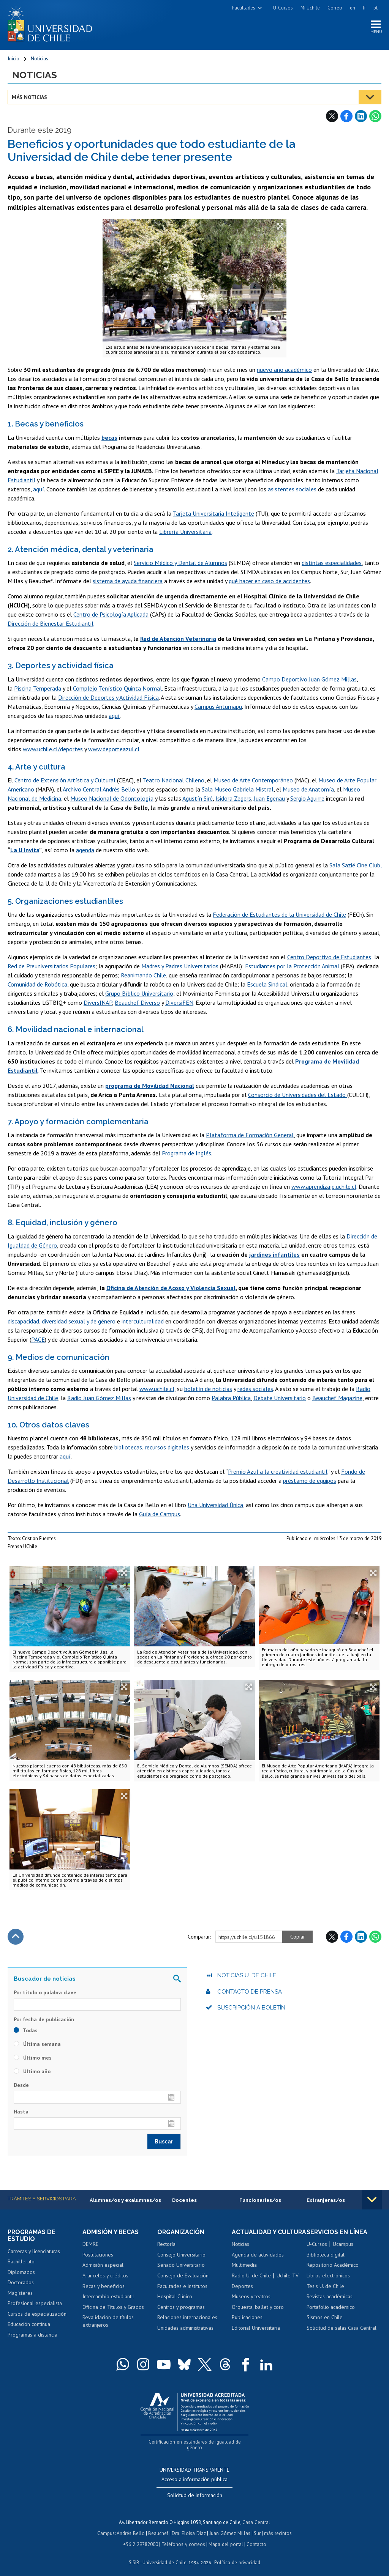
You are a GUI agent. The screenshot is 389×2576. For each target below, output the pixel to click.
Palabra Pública (231, 1398)
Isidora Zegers (233, 799)
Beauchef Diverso (137, 1003)
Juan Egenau (269, 799)
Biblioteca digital (326, 2255)
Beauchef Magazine (337, 1398)
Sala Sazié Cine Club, (354, 865)
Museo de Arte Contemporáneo (253, 780)
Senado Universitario (181, 2265)
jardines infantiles (274, 1254)
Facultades (243, 8)
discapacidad (23, 1321)
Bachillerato (21, 2261)
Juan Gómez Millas (229, 2527)
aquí (38, 489)
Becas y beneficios (103, 2286)
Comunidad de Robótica (37, 984)
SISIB (135, 2555)
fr (364, 8)
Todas (26, 2030)
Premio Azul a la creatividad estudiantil (277, 1472)
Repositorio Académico (333, 2265)
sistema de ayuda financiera (128, 581)
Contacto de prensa (249, 1992)
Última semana (37, 2044)
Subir (16, 1937)
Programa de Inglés (186, 1153)
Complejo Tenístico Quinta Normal (117, 688)
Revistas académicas (330, 2296)
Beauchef (159, 2527)
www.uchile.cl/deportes (53, 749)
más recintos (277, 2527)
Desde (21, 2085)
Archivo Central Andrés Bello (99, 789)
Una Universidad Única (215, 1505)
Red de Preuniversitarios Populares (51, 966)
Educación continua (29, 2324)
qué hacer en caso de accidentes (269, 581)
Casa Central (256, 2516)
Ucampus (343, 2244)
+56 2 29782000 (141, 2537)
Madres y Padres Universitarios (179, 966)
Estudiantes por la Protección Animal (292, 966)
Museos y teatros (251, 2304)
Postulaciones (97, 2255)
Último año (32, 2071)
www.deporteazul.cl (113, 749)
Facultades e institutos (182, 2286)
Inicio (13, 59)
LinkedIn (360, 116)
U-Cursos (283, 8)
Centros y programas (181, 2307)
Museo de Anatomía (308, 789)
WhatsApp (375, 116)
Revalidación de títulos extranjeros (108, 2321)
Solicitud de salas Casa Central (341, 2328)
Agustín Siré (197, 799)
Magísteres (20, 2293)
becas (109, 438)
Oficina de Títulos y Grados (113, 2307)
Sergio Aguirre (307, 799)
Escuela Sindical (267, 984)
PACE (38, 1339)
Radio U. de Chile (251, 2283)
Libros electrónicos (328, 2275)
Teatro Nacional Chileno (173, 780)
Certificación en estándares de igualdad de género (195, 2442)
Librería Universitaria (185, 532)
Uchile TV (288, 2283)
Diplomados (21, 2272)
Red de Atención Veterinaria (178, 639)
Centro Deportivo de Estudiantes (329, 957)
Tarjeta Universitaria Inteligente (213, 514)
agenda (85, 850)
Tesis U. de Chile (325, 2286)
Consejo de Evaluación (183, 2275)
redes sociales (255, 1389)
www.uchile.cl (156, 1389)
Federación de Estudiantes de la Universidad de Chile (279, 915)
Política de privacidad (236, 2555)
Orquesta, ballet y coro (258, 2314)
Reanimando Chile (143, 975)
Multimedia (244, 2272)
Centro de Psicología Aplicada (111, 614)
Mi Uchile (310, 8)
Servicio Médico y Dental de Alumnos (180, 563)
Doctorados (21, 2283)
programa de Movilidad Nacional (149, 1086)
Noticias (39, 59)
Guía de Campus (159, 1514)
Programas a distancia (32, 2335)
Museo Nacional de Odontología (111, 799)
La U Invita (24, 850)
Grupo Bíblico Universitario (139, 994)
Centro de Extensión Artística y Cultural (64, 780)
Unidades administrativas (185, 2328)
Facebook (346, 116)
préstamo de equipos (309, 1481)
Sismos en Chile (325, 2317)
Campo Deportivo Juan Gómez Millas (309, 679)
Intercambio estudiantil (108, 2296)
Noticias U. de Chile (246, 1975)
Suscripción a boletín (251, 2008)
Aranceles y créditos (105, 2275)
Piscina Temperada (37, 688)
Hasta (21, 2112)
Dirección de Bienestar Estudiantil (50, 624)
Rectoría (166, 2244)
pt (375, 8)
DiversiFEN (179, 1003)
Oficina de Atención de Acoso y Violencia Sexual (171, 1288)
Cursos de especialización (37, 2314)
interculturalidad (143, 1321)
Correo (334, 8)
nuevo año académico (284, 370)
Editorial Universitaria (256, 2335)
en (352, 8)
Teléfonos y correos (183, 2537)
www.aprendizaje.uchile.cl (323, 1187)
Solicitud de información (194, 2489)
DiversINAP (98, 1003)
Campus (107, 2527)
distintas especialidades (332, 563)
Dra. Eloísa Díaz (189, 2527)
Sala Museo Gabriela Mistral (238, 789)
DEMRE (90, 2244)
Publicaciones (247, 2324)
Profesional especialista (35, 2304)
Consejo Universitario (181, 2255)
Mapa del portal (225, 2537)
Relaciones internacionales (187, 2317)
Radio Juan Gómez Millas (99, 1398)
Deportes (242, 2293)
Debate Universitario (279, 1398)
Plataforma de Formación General (250, 1135)
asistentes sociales (292, 489)
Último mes (33, 2058)
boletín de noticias (208, 1389)
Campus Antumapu (218, 707)
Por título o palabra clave (45, 1992)
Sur (256, 2527)
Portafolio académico (331, 2307)
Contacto (255, 2537)
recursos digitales (167, 1447)
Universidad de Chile (165, 2555)
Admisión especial (102, 2265)
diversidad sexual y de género (78, 1321)
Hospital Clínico (174, 2296)
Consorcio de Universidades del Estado (297, 1095)
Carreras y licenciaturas (34, 2251)
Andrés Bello (131, 2527)
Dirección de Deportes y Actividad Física (108, 698)
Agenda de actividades (258, 2261)
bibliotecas (128, 1447)
